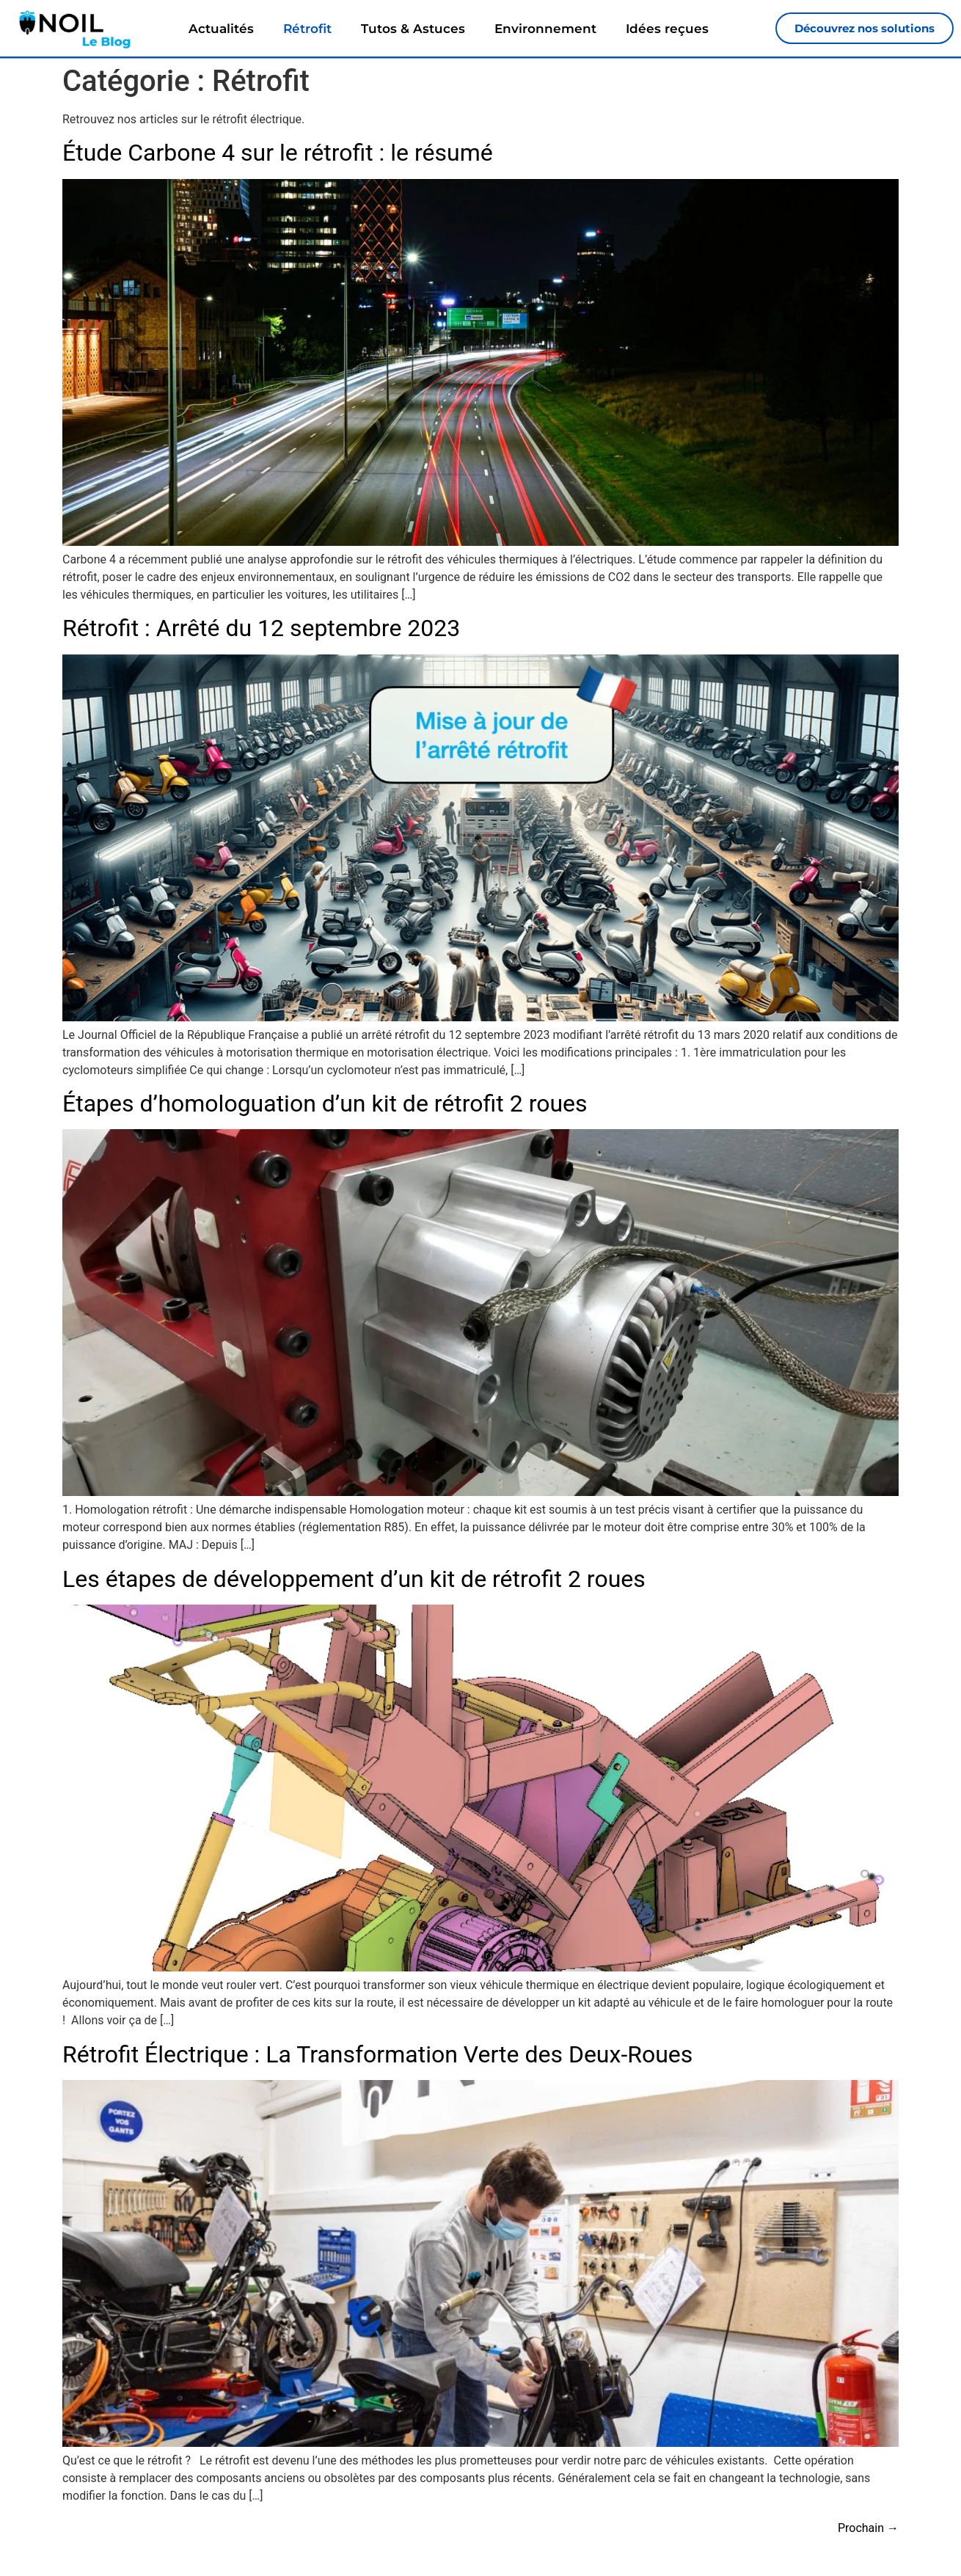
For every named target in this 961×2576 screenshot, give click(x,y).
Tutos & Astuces (413, 28)
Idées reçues (667, 28)
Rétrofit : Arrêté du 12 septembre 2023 (261, 629)
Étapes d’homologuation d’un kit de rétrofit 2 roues (325, 1104)
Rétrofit (307, 28)
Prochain (868, 2529)
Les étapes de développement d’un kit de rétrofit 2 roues (354, 1580)
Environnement (545, 28)
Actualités (221, 28)
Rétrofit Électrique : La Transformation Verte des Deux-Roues (377, 2055)
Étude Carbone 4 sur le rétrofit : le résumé (277, 153)
